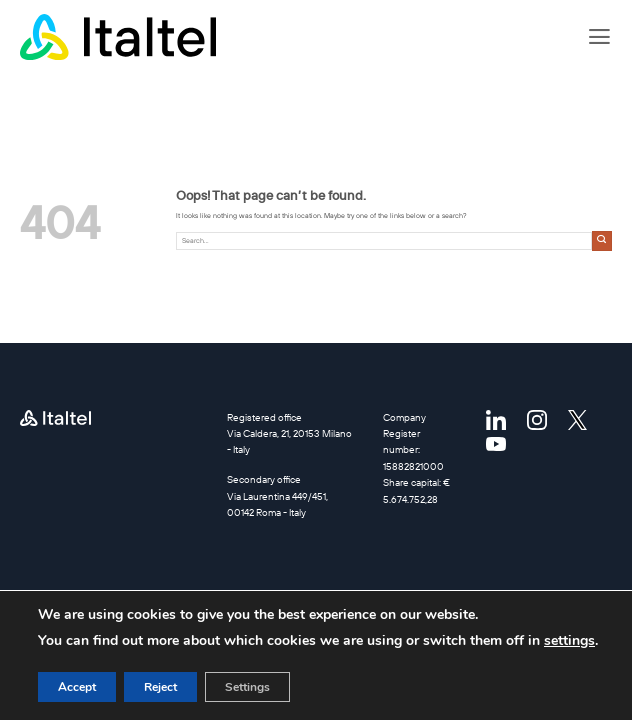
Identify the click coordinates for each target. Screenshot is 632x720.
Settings (247, 687)
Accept (77, 687)
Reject (160, 687)
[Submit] (602, 240)
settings (569, 640)
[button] (599, 37)
